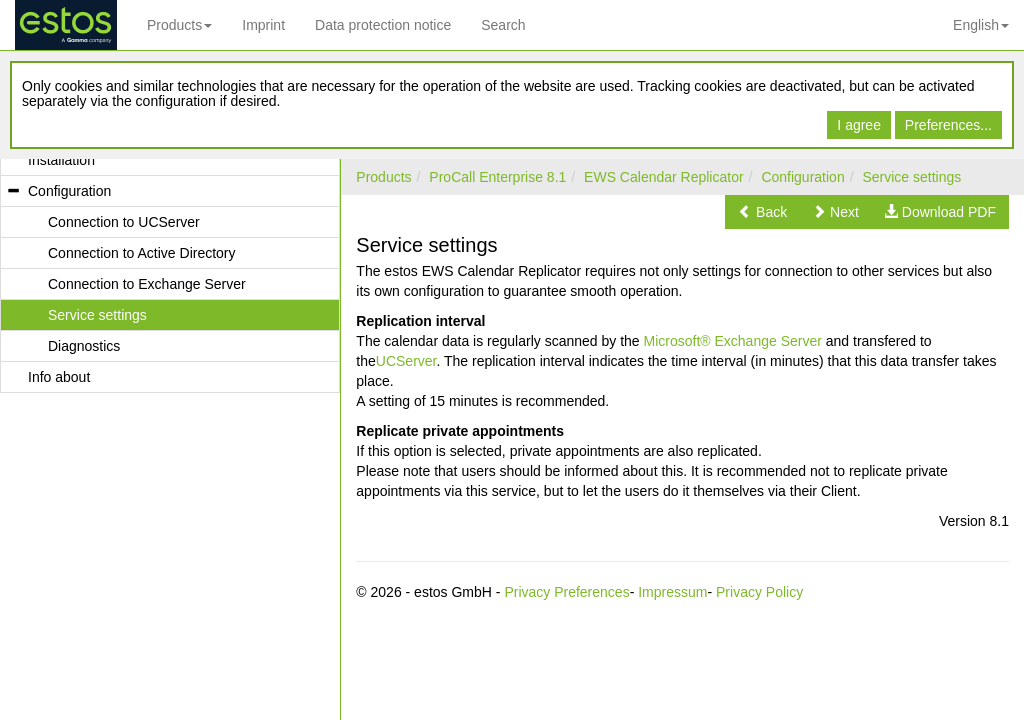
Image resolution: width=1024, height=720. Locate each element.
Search (503, 25)
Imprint (263, 25)
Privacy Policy (759, 592)
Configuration (802, 177)
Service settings (911, 177)
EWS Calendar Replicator (664, 177)
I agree (859, 125)
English (981, 25)
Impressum (672, 592)
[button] (762, 212)
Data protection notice (383, 25)
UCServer (406, 361)
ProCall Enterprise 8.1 (497, 177)
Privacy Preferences (566, 592)
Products (179, 25)
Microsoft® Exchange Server (733, 341)
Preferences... (948, 125)
